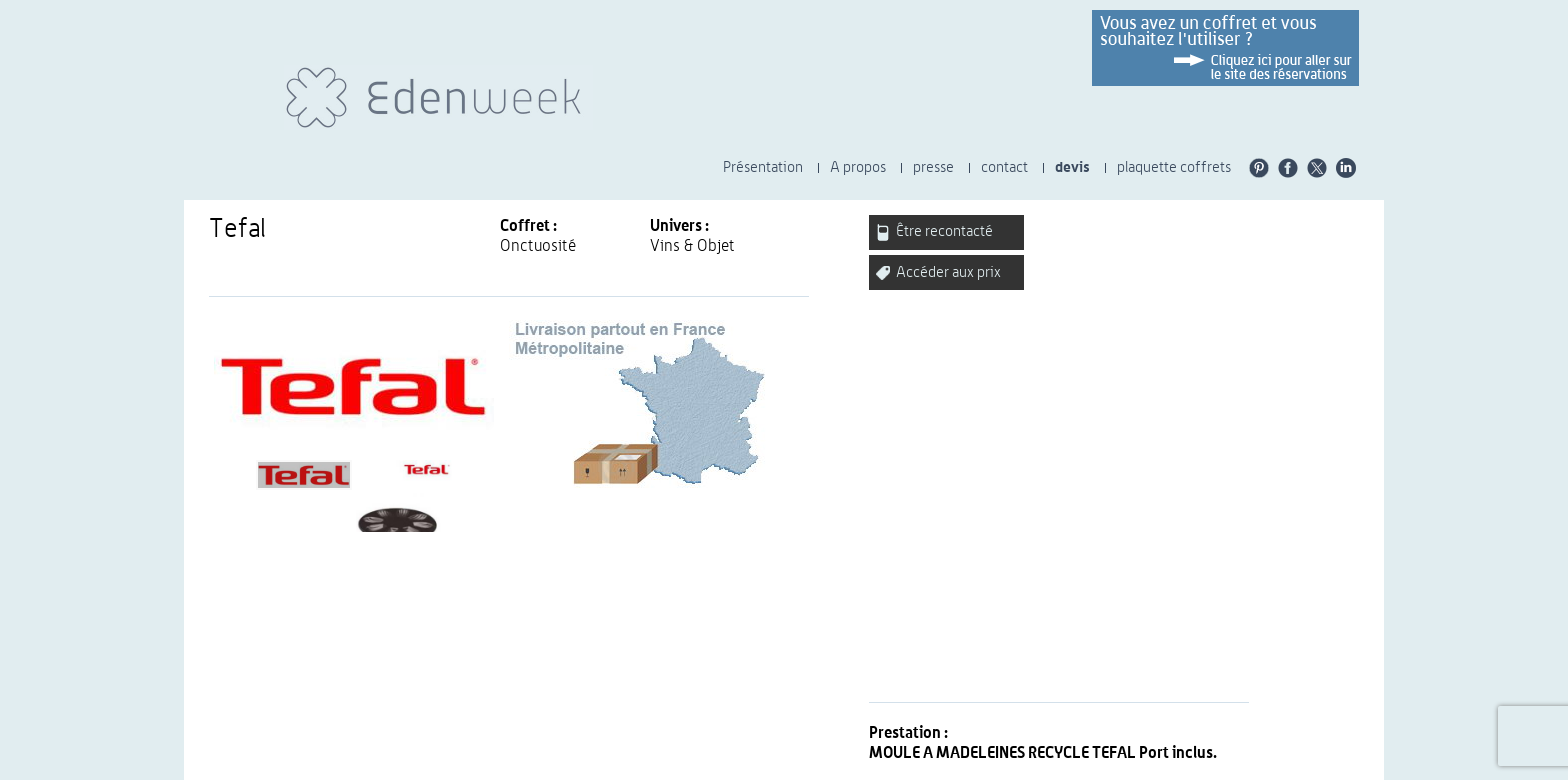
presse (933, 167)
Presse (624, 765)
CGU (550, 765)
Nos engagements (801, 765)
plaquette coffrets (1174, 167)
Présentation (763, 167)
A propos (858, 167)
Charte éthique (695, 765)
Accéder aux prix (938, 272)
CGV (584, 765)
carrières (890, 765)
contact (1004, 167)
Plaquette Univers (978, 765)
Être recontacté (934, 232)
